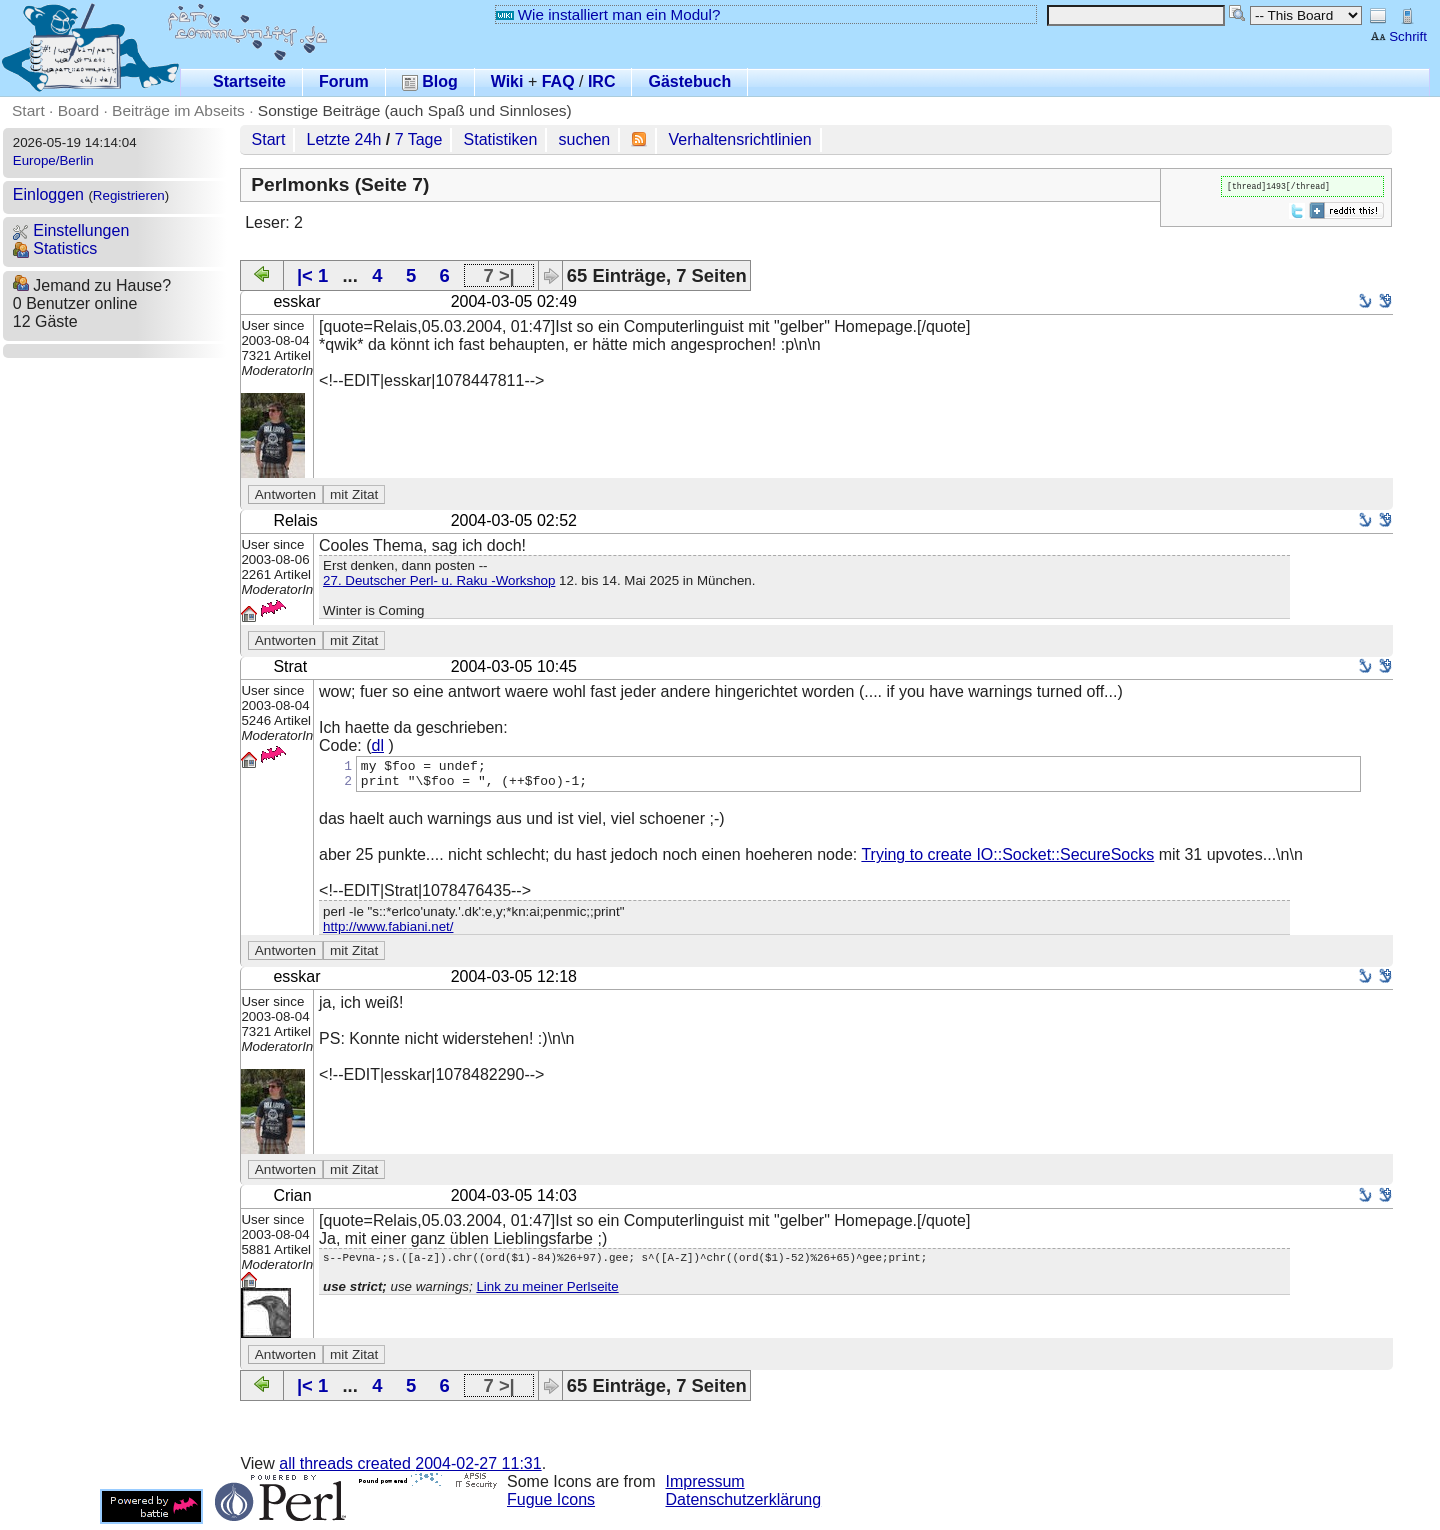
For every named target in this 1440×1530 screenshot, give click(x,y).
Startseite (249, 81)
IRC (602, 81)
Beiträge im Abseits (178, 110)
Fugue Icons (551, 1505)
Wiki (507, 81)
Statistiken (501, 139)
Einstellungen (71, 230)
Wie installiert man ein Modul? (608, 14)
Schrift (1398, 36)
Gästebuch (689, 81)
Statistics (55, 248)
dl (378, 745)
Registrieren (129, 195)
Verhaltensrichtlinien (740, 139)
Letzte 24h (344, 139)
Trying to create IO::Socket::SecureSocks (1007, 860)
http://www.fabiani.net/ (388, 932)
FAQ (558, 81)
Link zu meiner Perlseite (547, 1295)
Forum (344, 81)
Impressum (705, 1487)
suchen (585, 139)
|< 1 (312, 275)
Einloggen (48, 194)
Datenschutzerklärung (744, 1505)
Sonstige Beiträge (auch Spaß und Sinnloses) (415, 110)
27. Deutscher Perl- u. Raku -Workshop (439, 580)
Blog (430, 81)
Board (78, 110)
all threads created (410, 1469)
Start (28, 110)
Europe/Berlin (53, 160)
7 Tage (419, 139)
